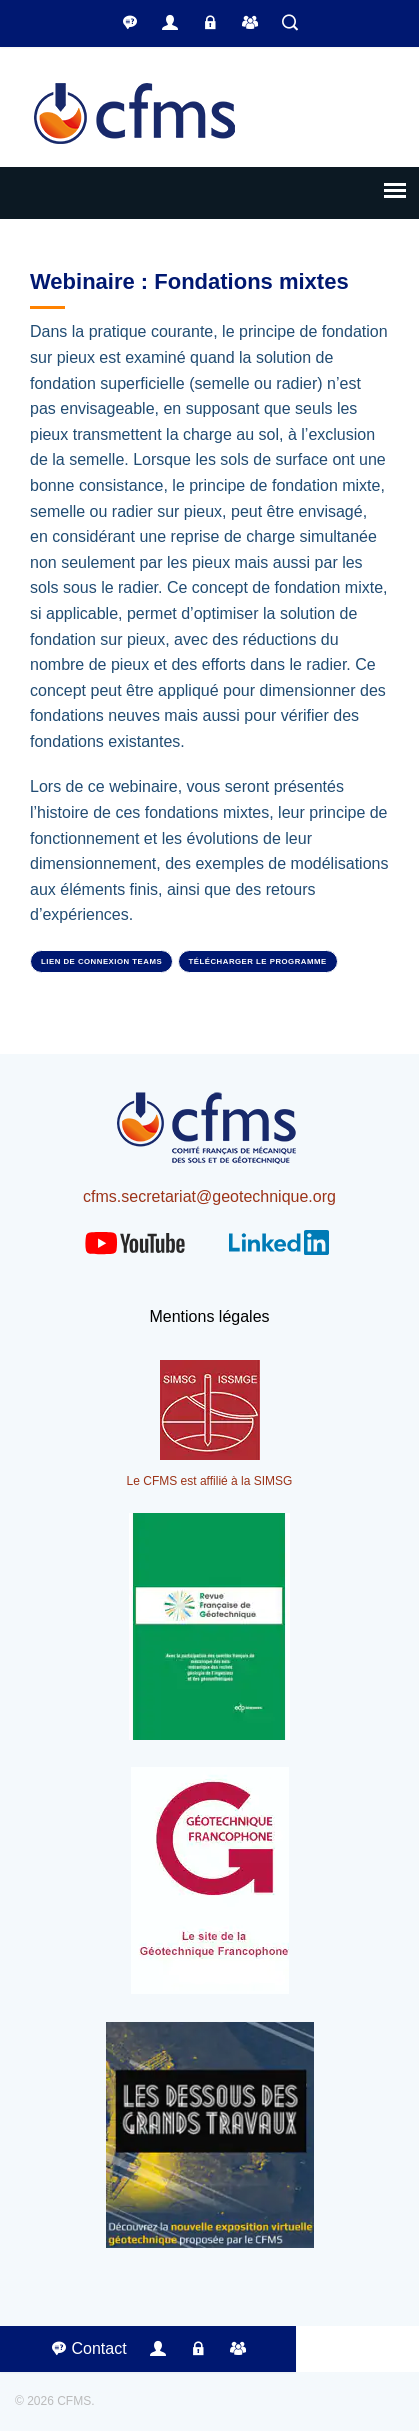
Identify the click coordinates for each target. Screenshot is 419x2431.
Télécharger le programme (258, 961)
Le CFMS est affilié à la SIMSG (210, 1481)
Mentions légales (209, 1316)
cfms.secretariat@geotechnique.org (209, 1196)
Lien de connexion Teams (101, 961)
